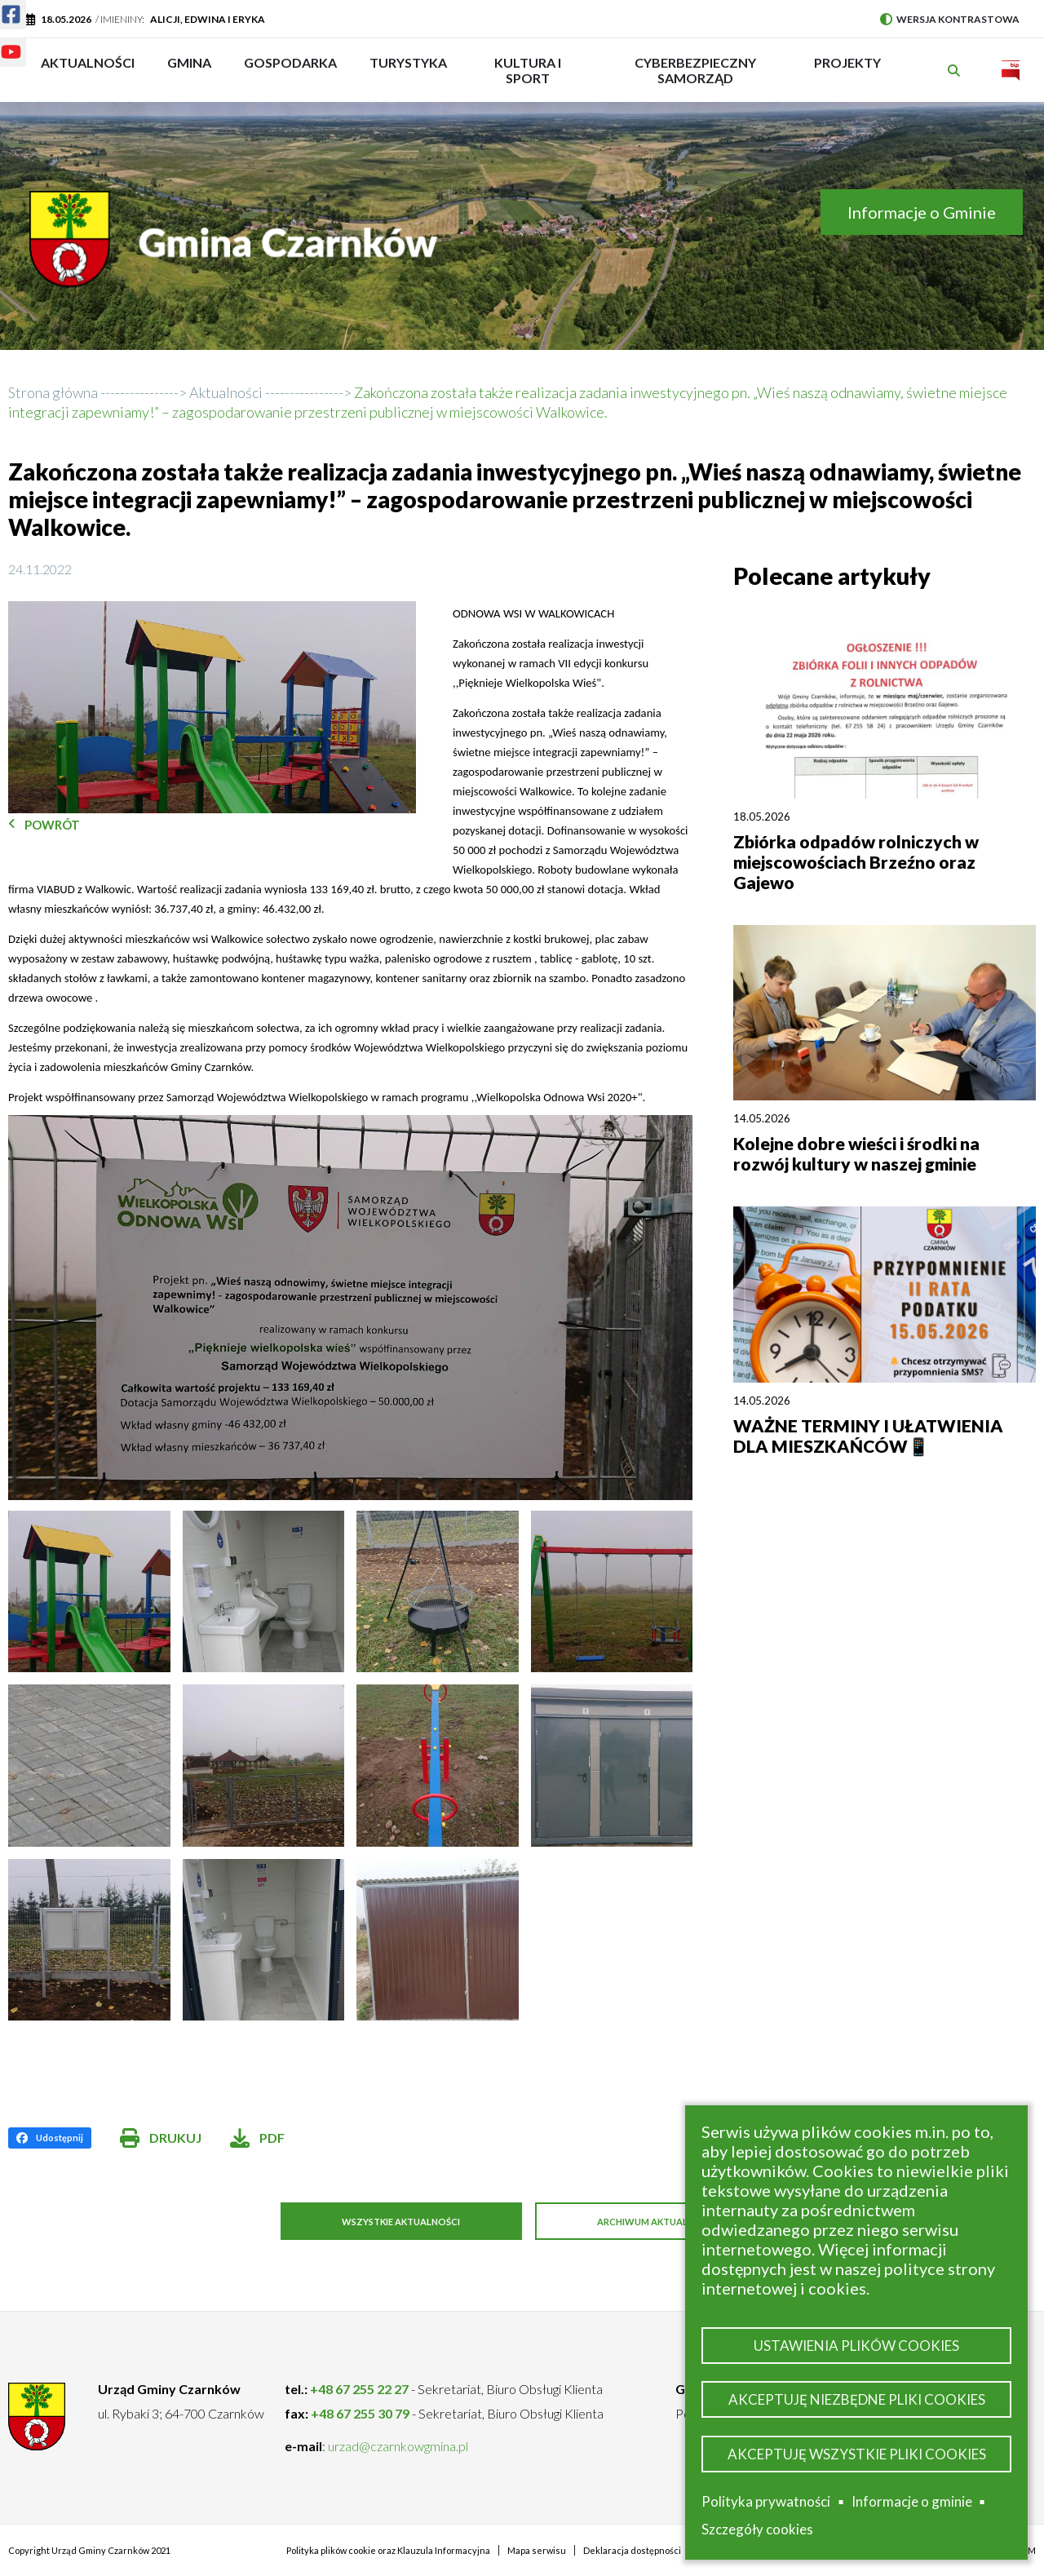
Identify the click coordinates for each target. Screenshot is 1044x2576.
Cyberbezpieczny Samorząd (695, 70)
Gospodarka (290, 70)
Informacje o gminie (912, 2502)
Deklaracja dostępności (632, 2549)
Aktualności (88, 62)
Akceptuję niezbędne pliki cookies (856, 2396)
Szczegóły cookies (757, 2529)
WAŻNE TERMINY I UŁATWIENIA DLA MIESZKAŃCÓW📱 (868, 1435)
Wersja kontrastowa (950, 19)
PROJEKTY (847, 70)
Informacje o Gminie (921, 212)
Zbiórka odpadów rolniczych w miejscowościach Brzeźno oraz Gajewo (856, 861)
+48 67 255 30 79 (360, 2412)
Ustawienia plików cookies (856, 2339)
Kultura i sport (527, 70)
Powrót (52, 824)
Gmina (194, 70)
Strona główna (53, 392)
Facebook (1, 4)
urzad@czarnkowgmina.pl (398, 2445)
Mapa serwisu (536, 2549)
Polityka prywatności (765, 2501)
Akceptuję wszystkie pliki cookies (857, 2452)
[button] (212, 707)
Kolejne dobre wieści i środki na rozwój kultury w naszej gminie (856, 1153)
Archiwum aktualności (668, 2221)
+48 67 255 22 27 (359, 2388)
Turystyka (408, 70)
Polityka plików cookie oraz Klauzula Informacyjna (388, 2549)
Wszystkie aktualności (392, 2221)
